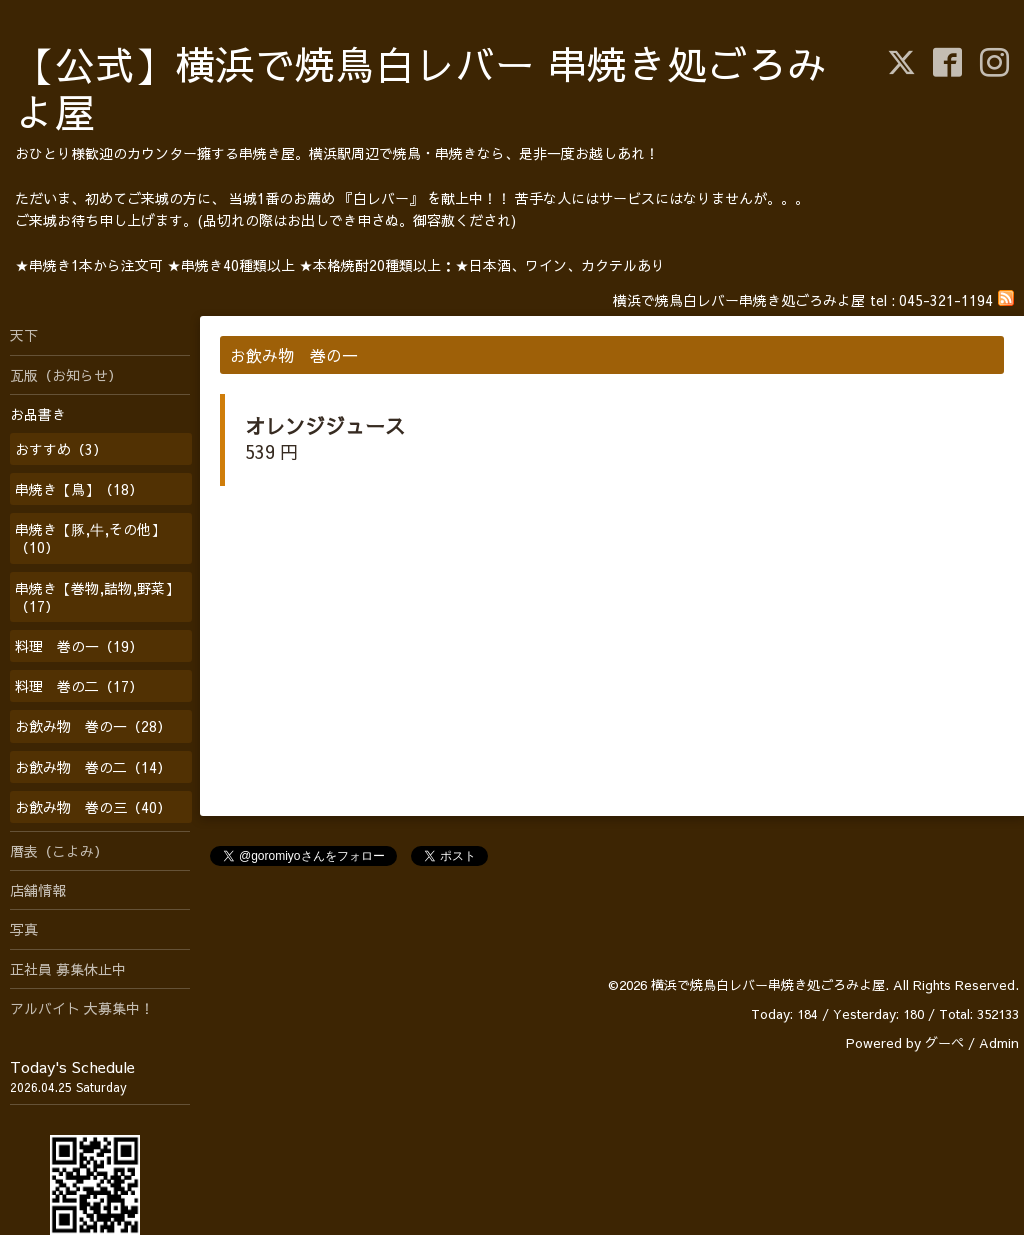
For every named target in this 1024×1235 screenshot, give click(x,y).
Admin (999, 1043)
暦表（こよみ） (59, 851)
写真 (24, 929)
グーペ (944, 1043)
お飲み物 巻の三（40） (93, 807)
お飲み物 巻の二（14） (93, 767)
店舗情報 (38, 890)
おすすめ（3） (61, 449)
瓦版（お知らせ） (66, 375)
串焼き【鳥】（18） (79, 489)
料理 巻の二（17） (79, 686)
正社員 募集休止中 (68, 969)
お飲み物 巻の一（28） (93, 726)
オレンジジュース (325, 425)
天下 (24, 335)
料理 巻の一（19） (79, 646)
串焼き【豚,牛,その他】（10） (90, 538)
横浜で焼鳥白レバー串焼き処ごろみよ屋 (768, 985)
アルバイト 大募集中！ (82, 1008)
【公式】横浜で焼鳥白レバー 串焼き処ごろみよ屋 (421, 87)
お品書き (38, 414)
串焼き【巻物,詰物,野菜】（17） (97, 597)
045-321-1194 (946, 300)
